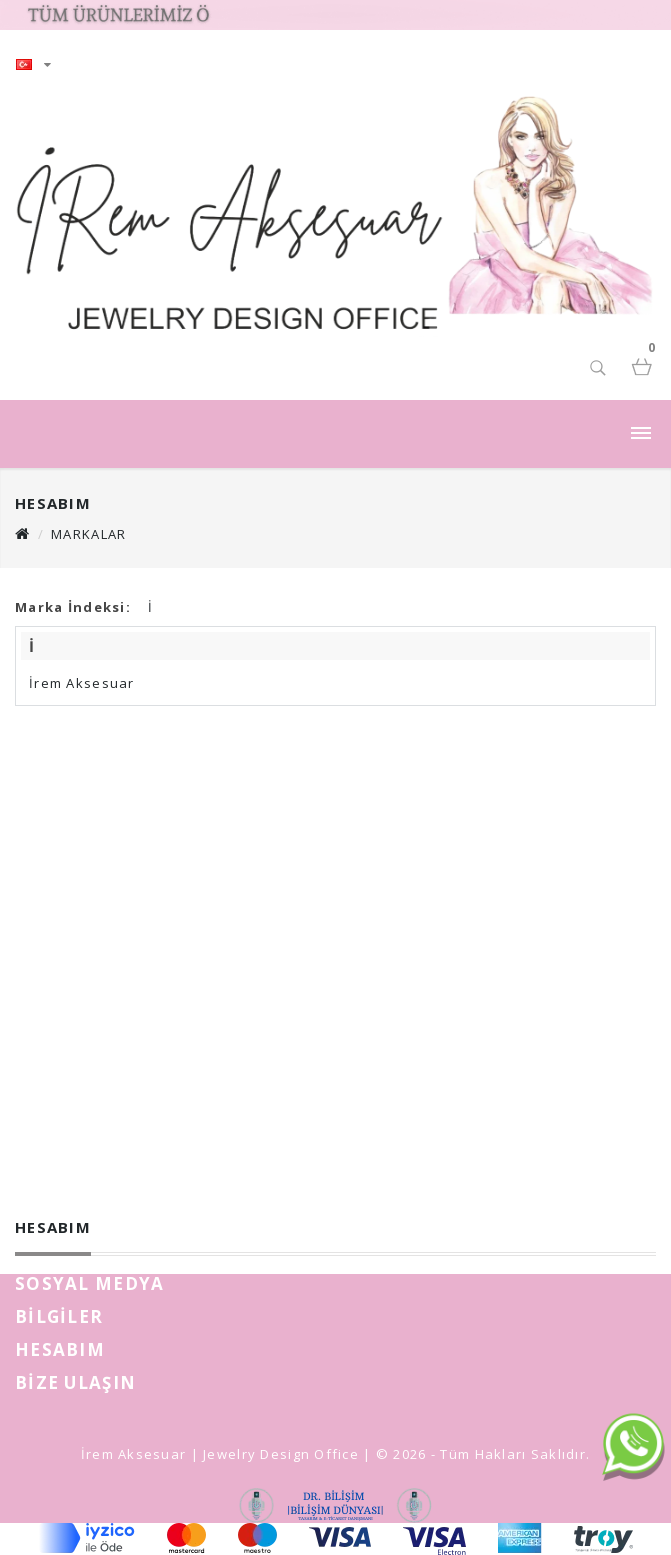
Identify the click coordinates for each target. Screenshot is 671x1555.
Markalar (88, 534)
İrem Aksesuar (82, 683)
